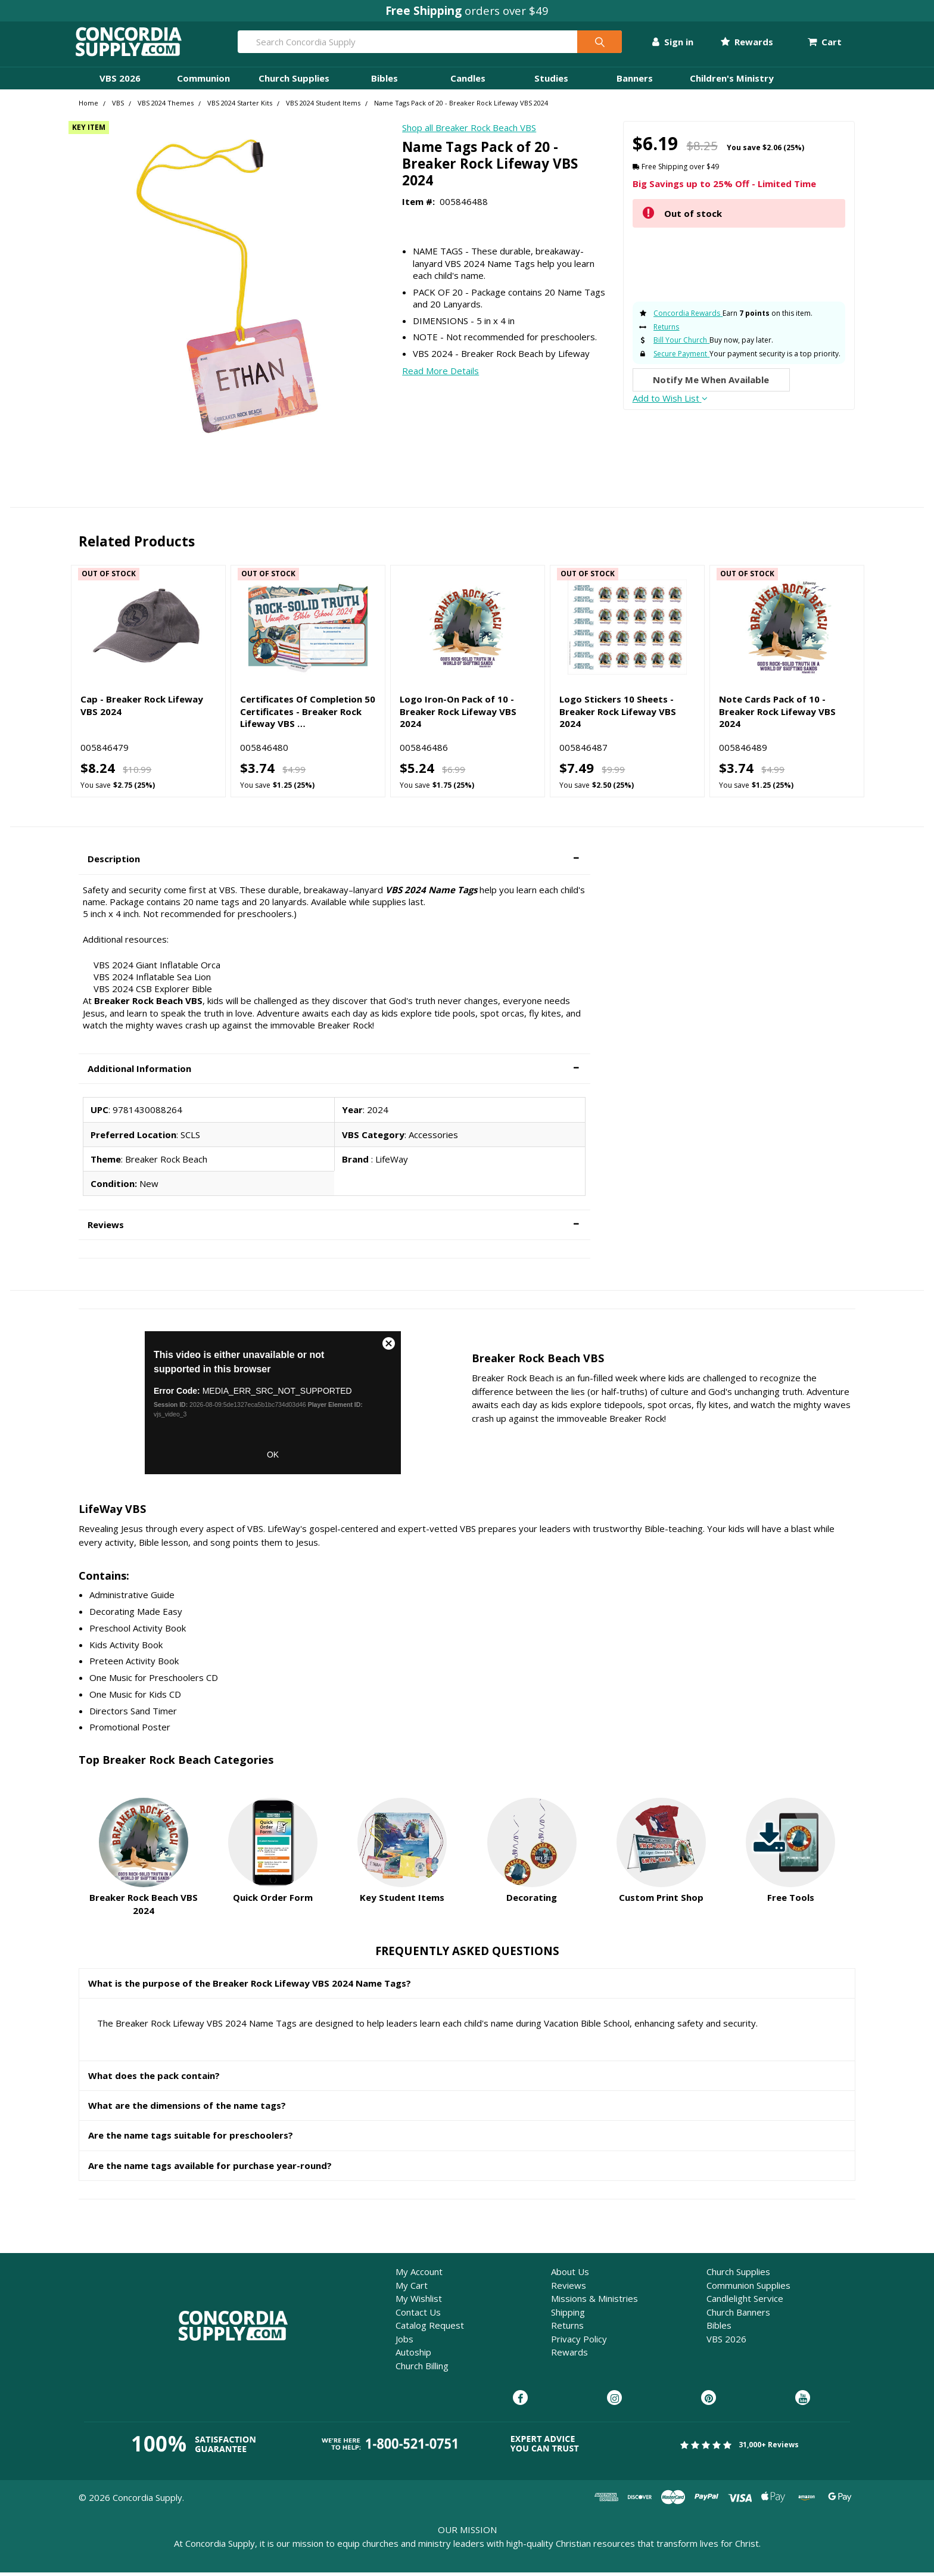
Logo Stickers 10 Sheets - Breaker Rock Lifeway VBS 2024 (617, 715)
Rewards (743, 43)
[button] (334, 862)
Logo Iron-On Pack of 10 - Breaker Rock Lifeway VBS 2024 (458, 715)
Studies (551, 82)
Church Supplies (294, 82)
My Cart (412, 2289)
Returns (666, 330)
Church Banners (738, 2316)
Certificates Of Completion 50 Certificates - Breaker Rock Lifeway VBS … (307, 715)
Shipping (568, 2316)
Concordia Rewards (686, 317)
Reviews (568, 2289)
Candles (467, 82)
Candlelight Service (744, 2302)
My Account (419, 2275)
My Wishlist (419, 2302)
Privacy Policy (579, 2342)
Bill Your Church (680, 343)
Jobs (404, 2342)
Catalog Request (430, 2329)
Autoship (413, 2355)
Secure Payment (680, 357)
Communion (203, 82)
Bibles (384, 82)
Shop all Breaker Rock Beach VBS (469, 131)
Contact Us (418, 2316)
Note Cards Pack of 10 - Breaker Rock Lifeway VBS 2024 (777, 715)
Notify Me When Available (711, 383)
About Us (570, 2275)
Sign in (669, 43)
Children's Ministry (732, 82)
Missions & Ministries (594, 2302)
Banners (635, 82)
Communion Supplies (748, 2289)
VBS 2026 (120, 82)
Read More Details (440, 374)
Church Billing (422, 2369)
